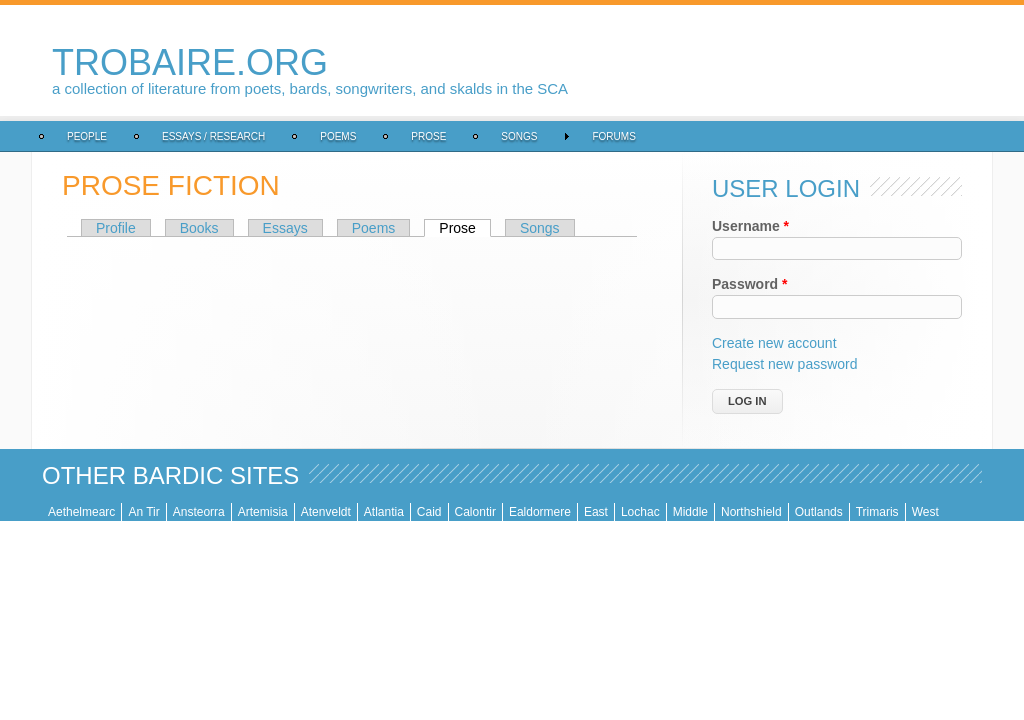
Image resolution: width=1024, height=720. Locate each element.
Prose (428, 136)
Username (750, 226)
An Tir (143, 512)
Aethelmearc (81, 512)
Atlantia (384, 512)
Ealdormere (540, 512)
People (87, 136)
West (925, 512)
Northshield (751, 512)
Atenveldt (326, 512)
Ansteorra (199, 512)
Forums (613, 136)
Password (749, 284)
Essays (285, 228)
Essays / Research (213, 136)
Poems (338, 136)
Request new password (785, 364)
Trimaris (877, 512)
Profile (116, 228)
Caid (429, 512)
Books (199, 228)
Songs (519, 136)
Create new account (774, 343)
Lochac (640, 512)
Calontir (475, 512)
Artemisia (263, 512)
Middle (690, 512)
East (596, 512)
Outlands (819, 512)
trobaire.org (190, 62)
